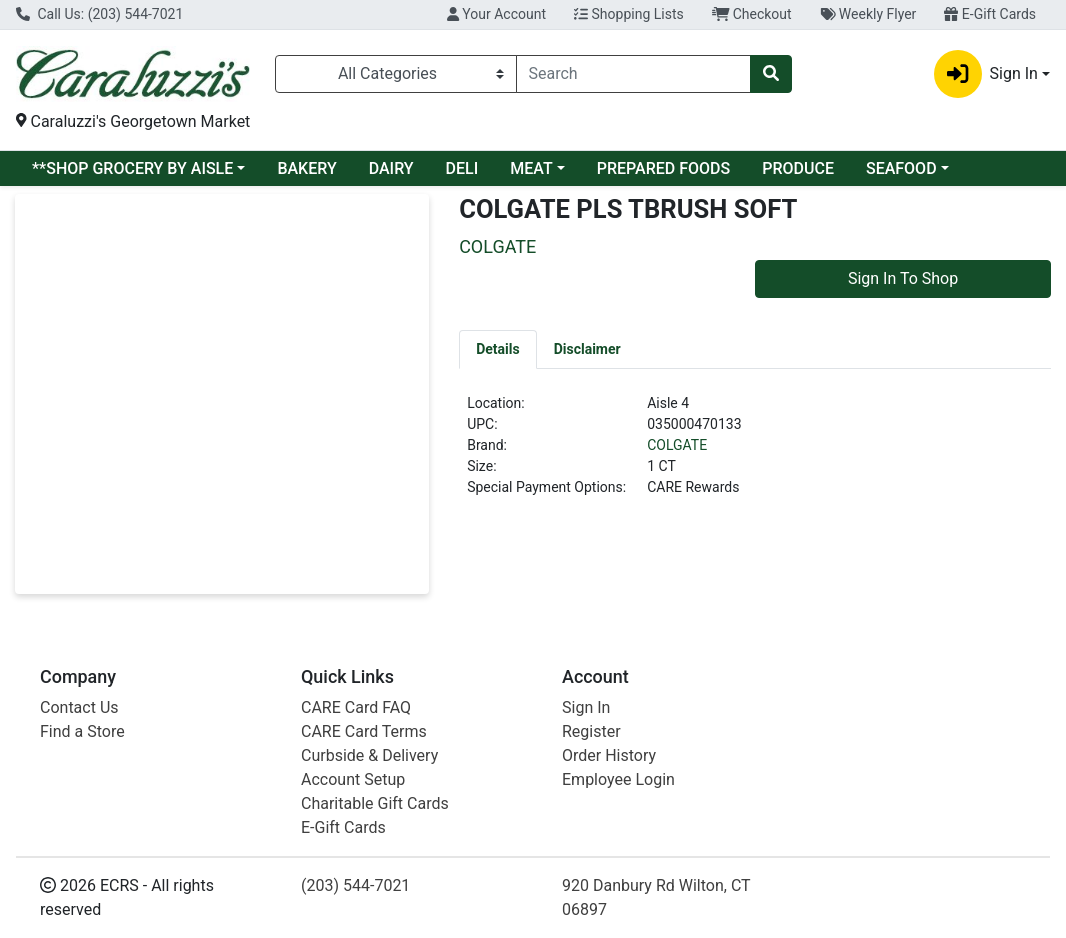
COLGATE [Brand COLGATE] (677, 445)
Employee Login (618, 779)
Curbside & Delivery (369, 755)
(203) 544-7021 (355, 885)
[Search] (633, 74)
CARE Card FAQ (356, 707)
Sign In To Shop (903, 278)
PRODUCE (798, 168)
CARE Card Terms (364, 731)
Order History (609, 755)
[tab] (498, 349)
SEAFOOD (901, 168)
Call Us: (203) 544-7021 (99, 14)
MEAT (531, 168)
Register (591, 731)
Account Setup (353, 779)
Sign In (586, 707)
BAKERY (306, 168)
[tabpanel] (755, 453)
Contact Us (79, 707)
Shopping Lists (629, 14)
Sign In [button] (986, 74)
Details (498, 349)
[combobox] (633, 74)
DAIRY (391, 168)
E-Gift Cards (990, 14)
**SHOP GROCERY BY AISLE (132, 168)
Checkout (752, 14)
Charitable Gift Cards (375, 803)
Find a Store (82, 731)
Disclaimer (587, 349)
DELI (462, 168)
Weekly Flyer (868, 14)
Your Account (496, 14)
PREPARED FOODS (663, 168)
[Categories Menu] (396, 74)
